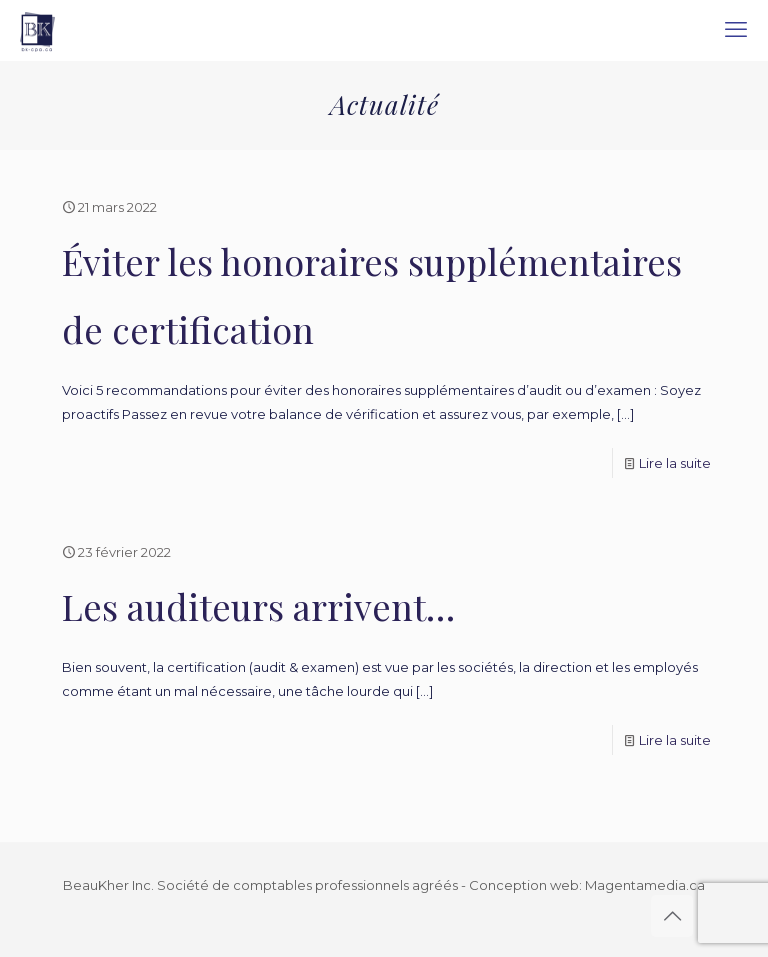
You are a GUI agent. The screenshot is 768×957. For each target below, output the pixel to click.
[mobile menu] (736, 30)
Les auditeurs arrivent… (258, 606)
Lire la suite (675, 463)
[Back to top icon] (672, 916)
